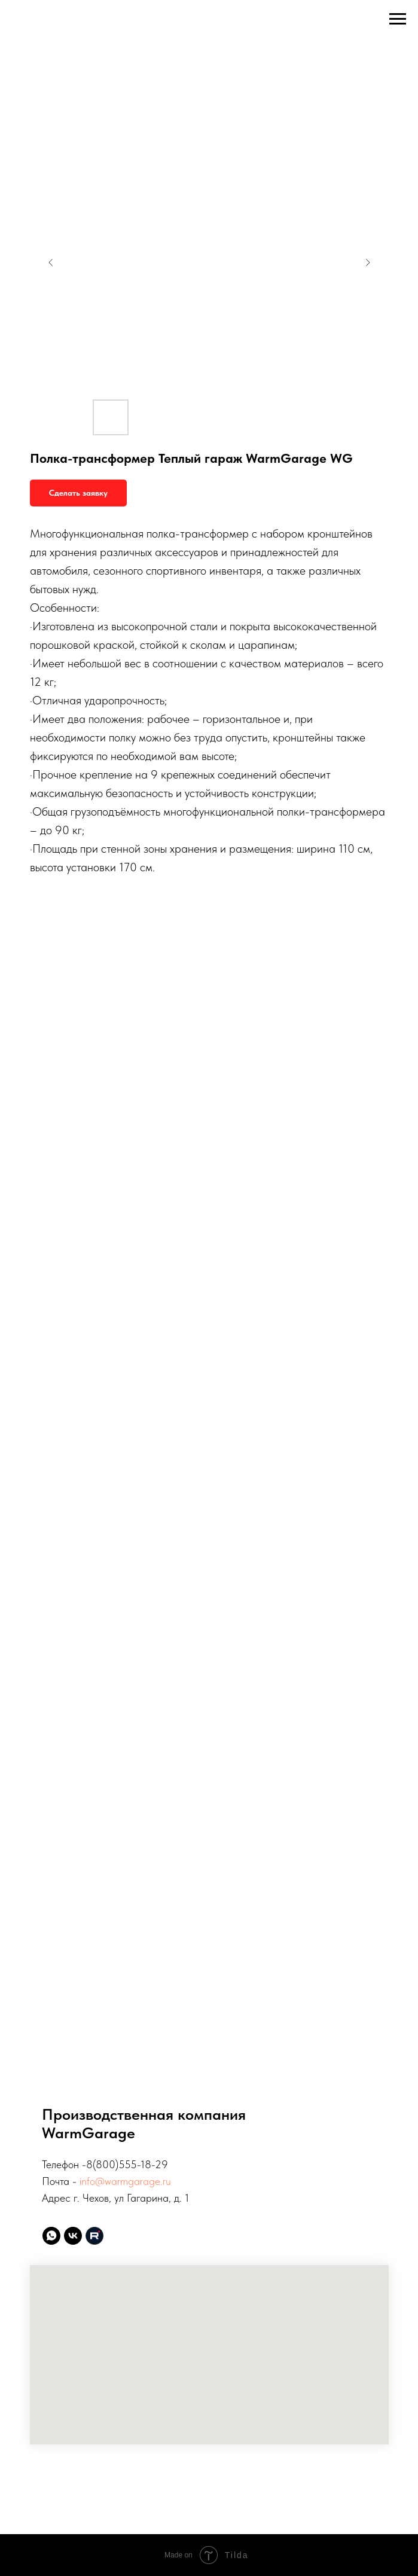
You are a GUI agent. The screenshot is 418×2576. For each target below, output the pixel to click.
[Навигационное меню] (397, 19)
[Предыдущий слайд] (51, 262)
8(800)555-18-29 (127, 2164)
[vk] (73, 2236)
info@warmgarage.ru (125, 2181)
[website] (94, 2236)
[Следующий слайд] (368, 262)
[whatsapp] (51, 2236)
